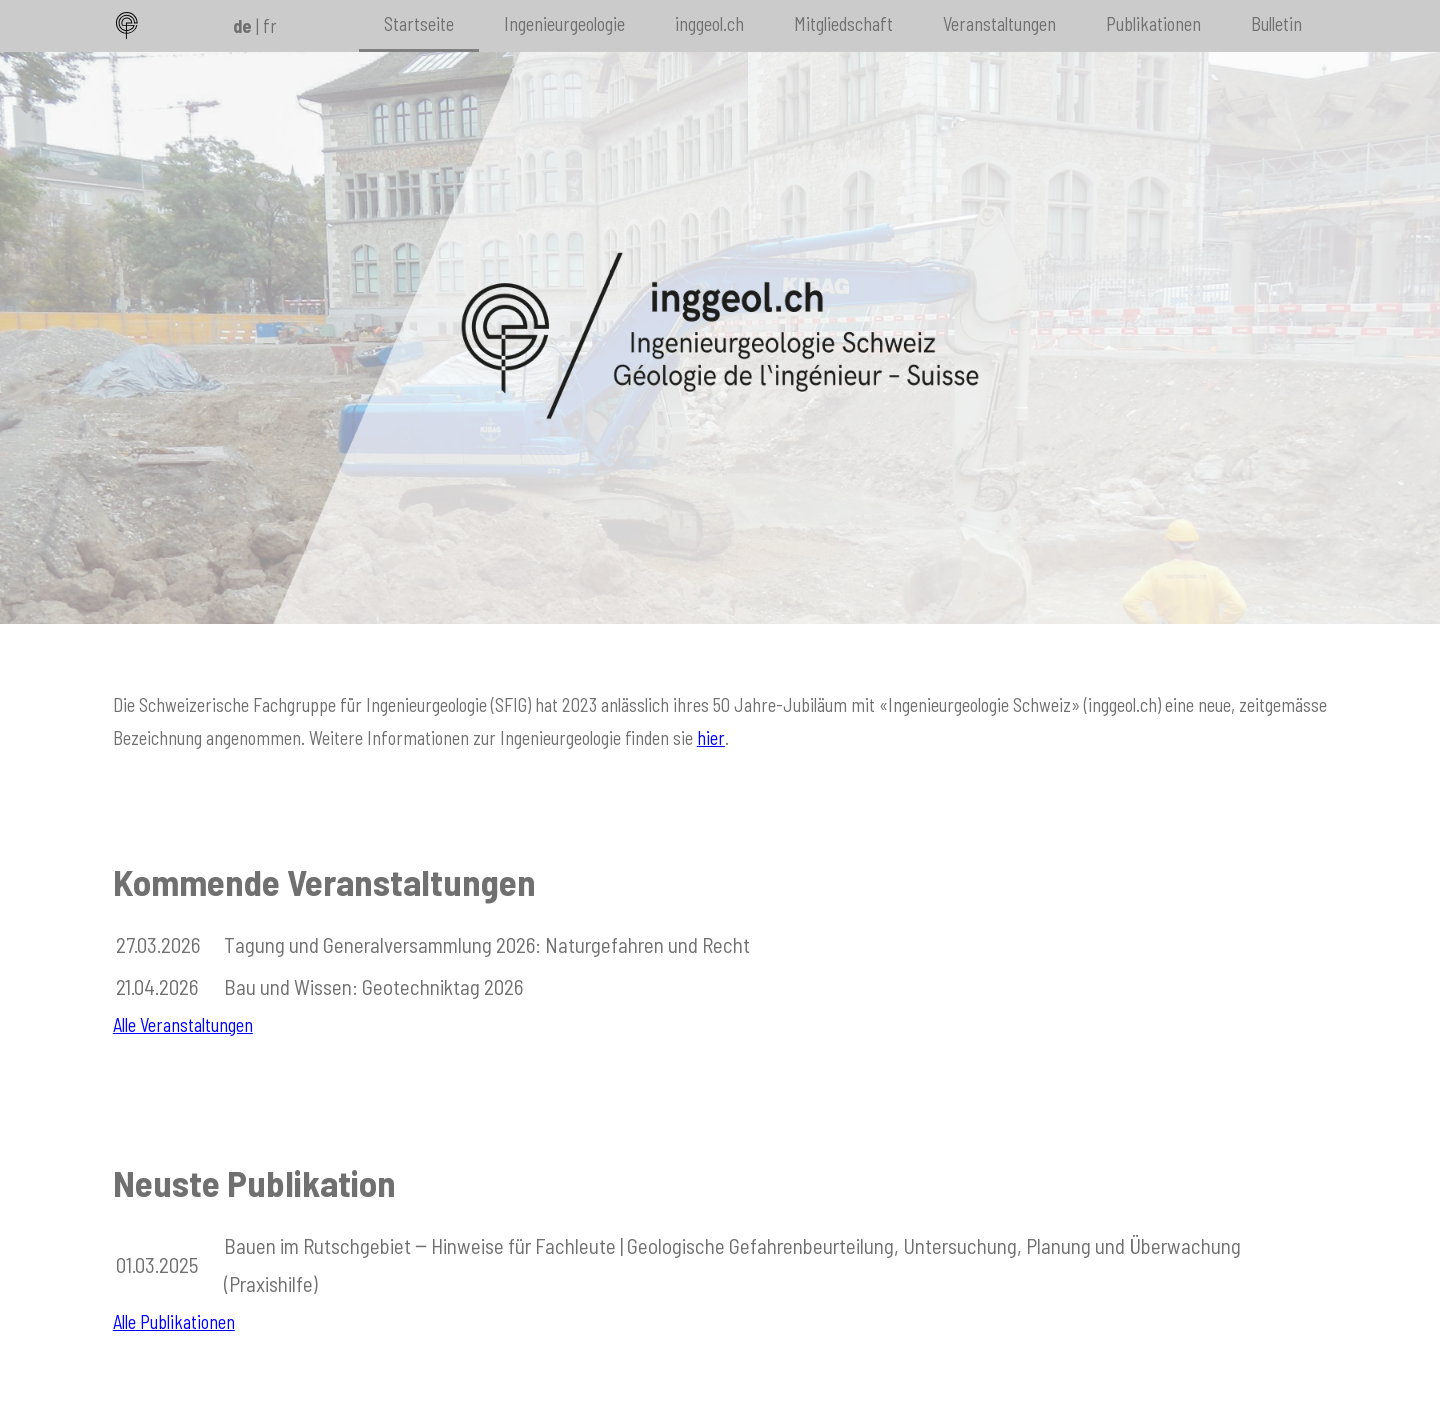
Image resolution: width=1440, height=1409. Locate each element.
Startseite (419, 24)
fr (270, 26)
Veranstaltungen (999, 24)
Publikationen (1153, 24)
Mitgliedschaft (843, 24)
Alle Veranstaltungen (183, 1025)
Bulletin (1276, 24)
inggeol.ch (709, 24)
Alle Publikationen (174, 1322)
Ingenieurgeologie (564, 24)
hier (711, 738)
